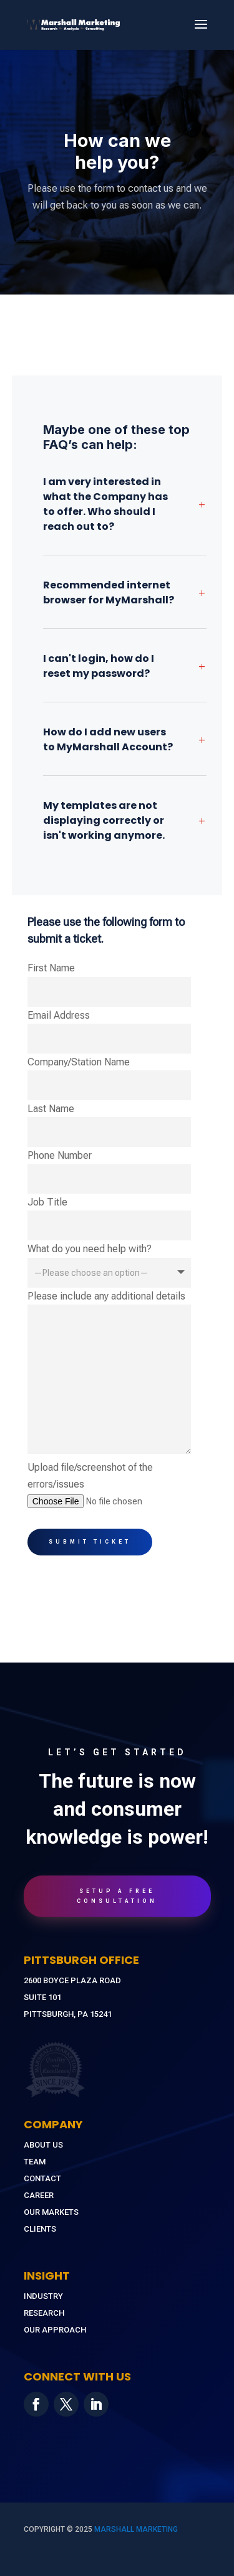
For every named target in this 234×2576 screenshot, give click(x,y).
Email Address (109, 1031)
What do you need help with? (109, 1260)
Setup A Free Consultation (117, 1896)
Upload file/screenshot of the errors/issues (109, 1484)
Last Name (109, 1125)
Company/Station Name (109, 1078)
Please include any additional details (109, 1373)
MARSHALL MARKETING (136, 2529)
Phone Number (109, 1171)
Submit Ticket (90, 1542)
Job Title (109, 1218)
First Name (109, 984)
